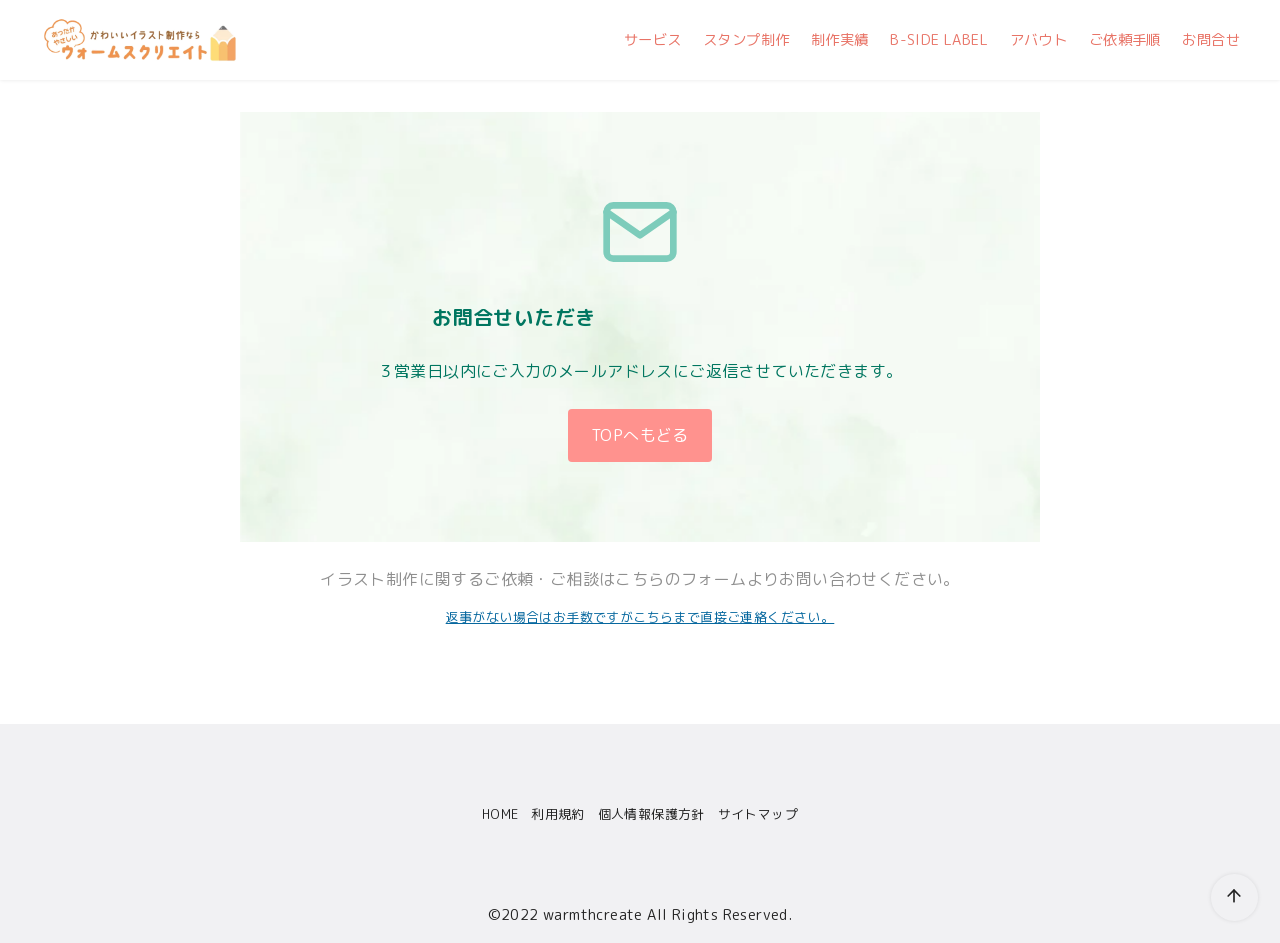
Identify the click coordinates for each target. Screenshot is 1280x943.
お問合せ (1211, 40)
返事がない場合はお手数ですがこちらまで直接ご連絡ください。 (640, 617)
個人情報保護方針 (651, 814)
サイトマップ (758, 814)
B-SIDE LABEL (939, 40)
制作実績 (840, 40)
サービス (653, 40)
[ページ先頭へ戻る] (1209, 872)
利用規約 (558, 814)
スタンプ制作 (746, 40)
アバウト (1039, 40)
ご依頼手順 (1125, 40)
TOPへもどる (640, 435)
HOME (500, 814)
